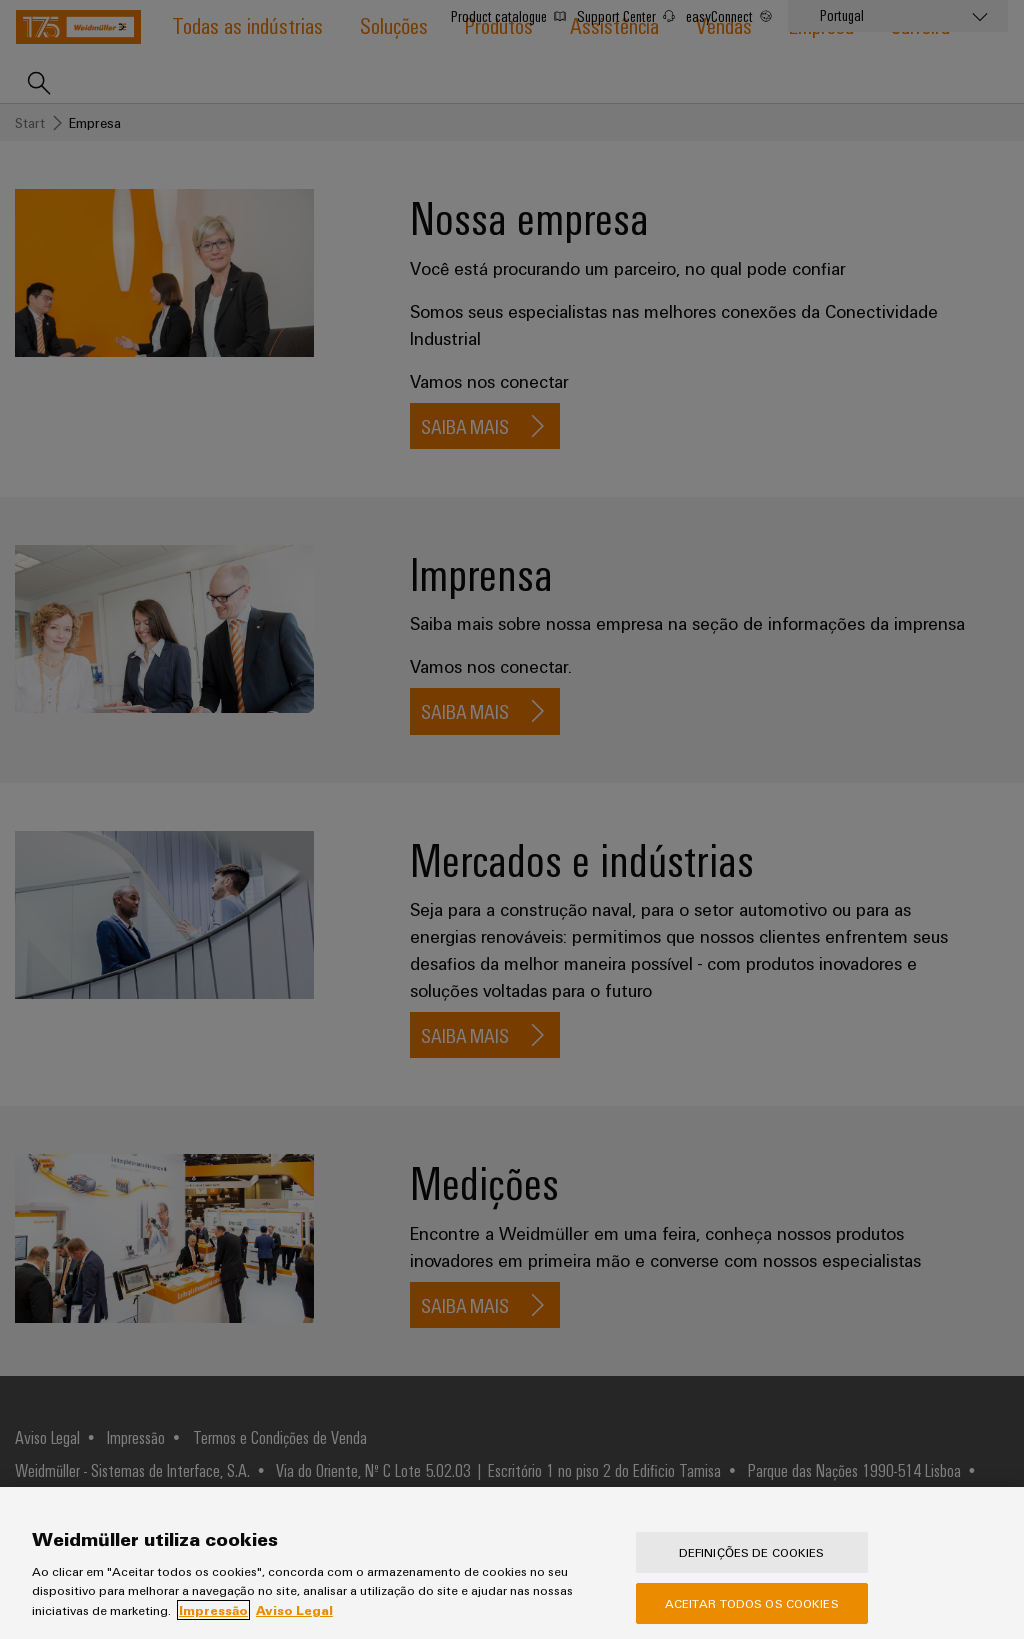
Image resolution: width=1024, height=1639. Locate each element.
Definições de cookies (752, 1565)
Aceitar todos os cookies (752, 1616)
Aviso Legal (294, 1623)
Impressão (213, 1623)
